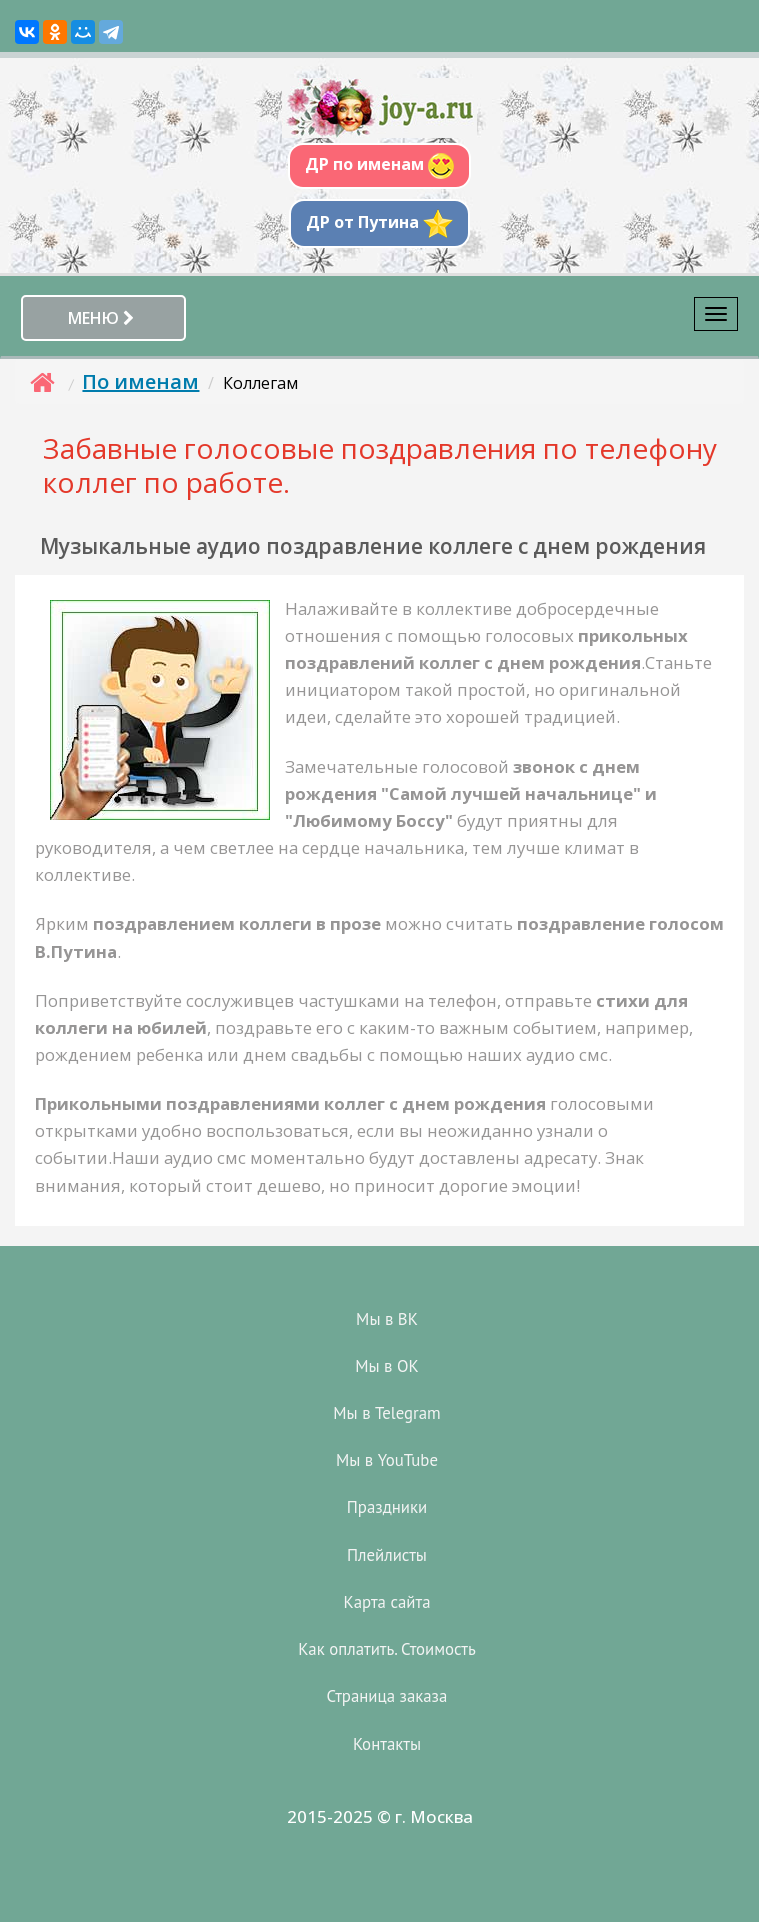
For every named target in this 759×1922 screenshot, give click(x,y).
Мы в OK (386, 1366)
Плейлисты (387, 1555)
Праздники (387, 1507)
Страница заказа (387, 1696)
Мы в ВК (387, 1319)
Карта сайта (387, 1602)
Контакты (387, 1744)
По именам (140, 381)
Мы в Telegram (386, 1413)
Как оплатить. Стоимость (387, 1649)
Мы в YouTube (387, 1460)
